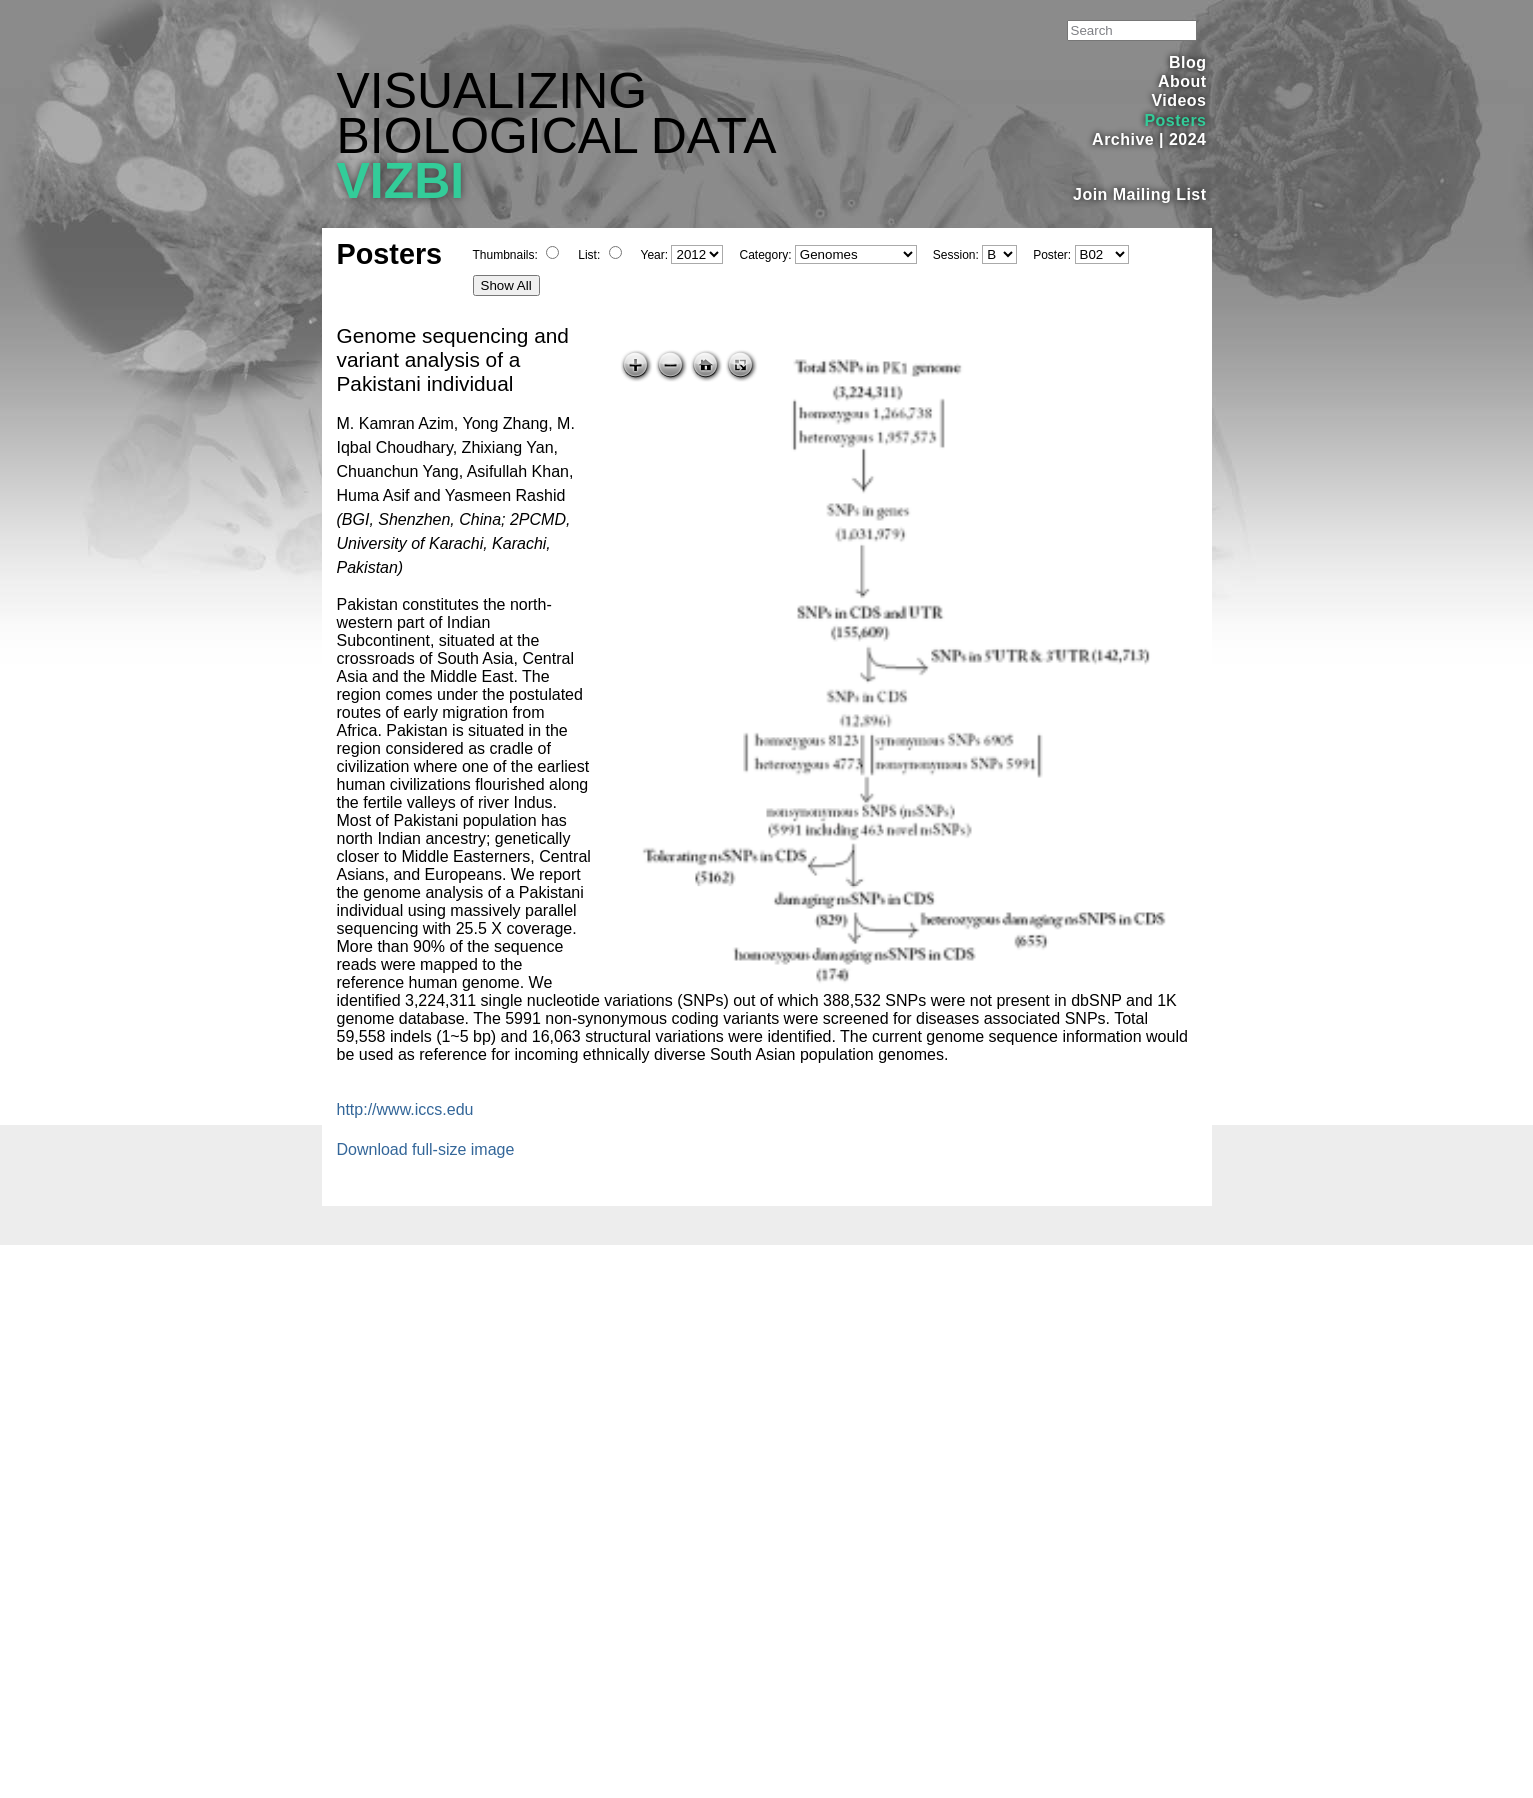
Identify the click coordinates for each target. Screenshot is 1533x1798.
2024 (1188, 139)
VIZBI (401, 181)
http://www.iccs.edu (405, 1109)
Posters (1175, 120)
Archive (1123, 139)
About (1182, 81)
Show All (506, 285)
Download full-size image (426, 1149)
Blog (1187, 62)
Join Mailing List (1140, 194)
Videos (1178, 100)
